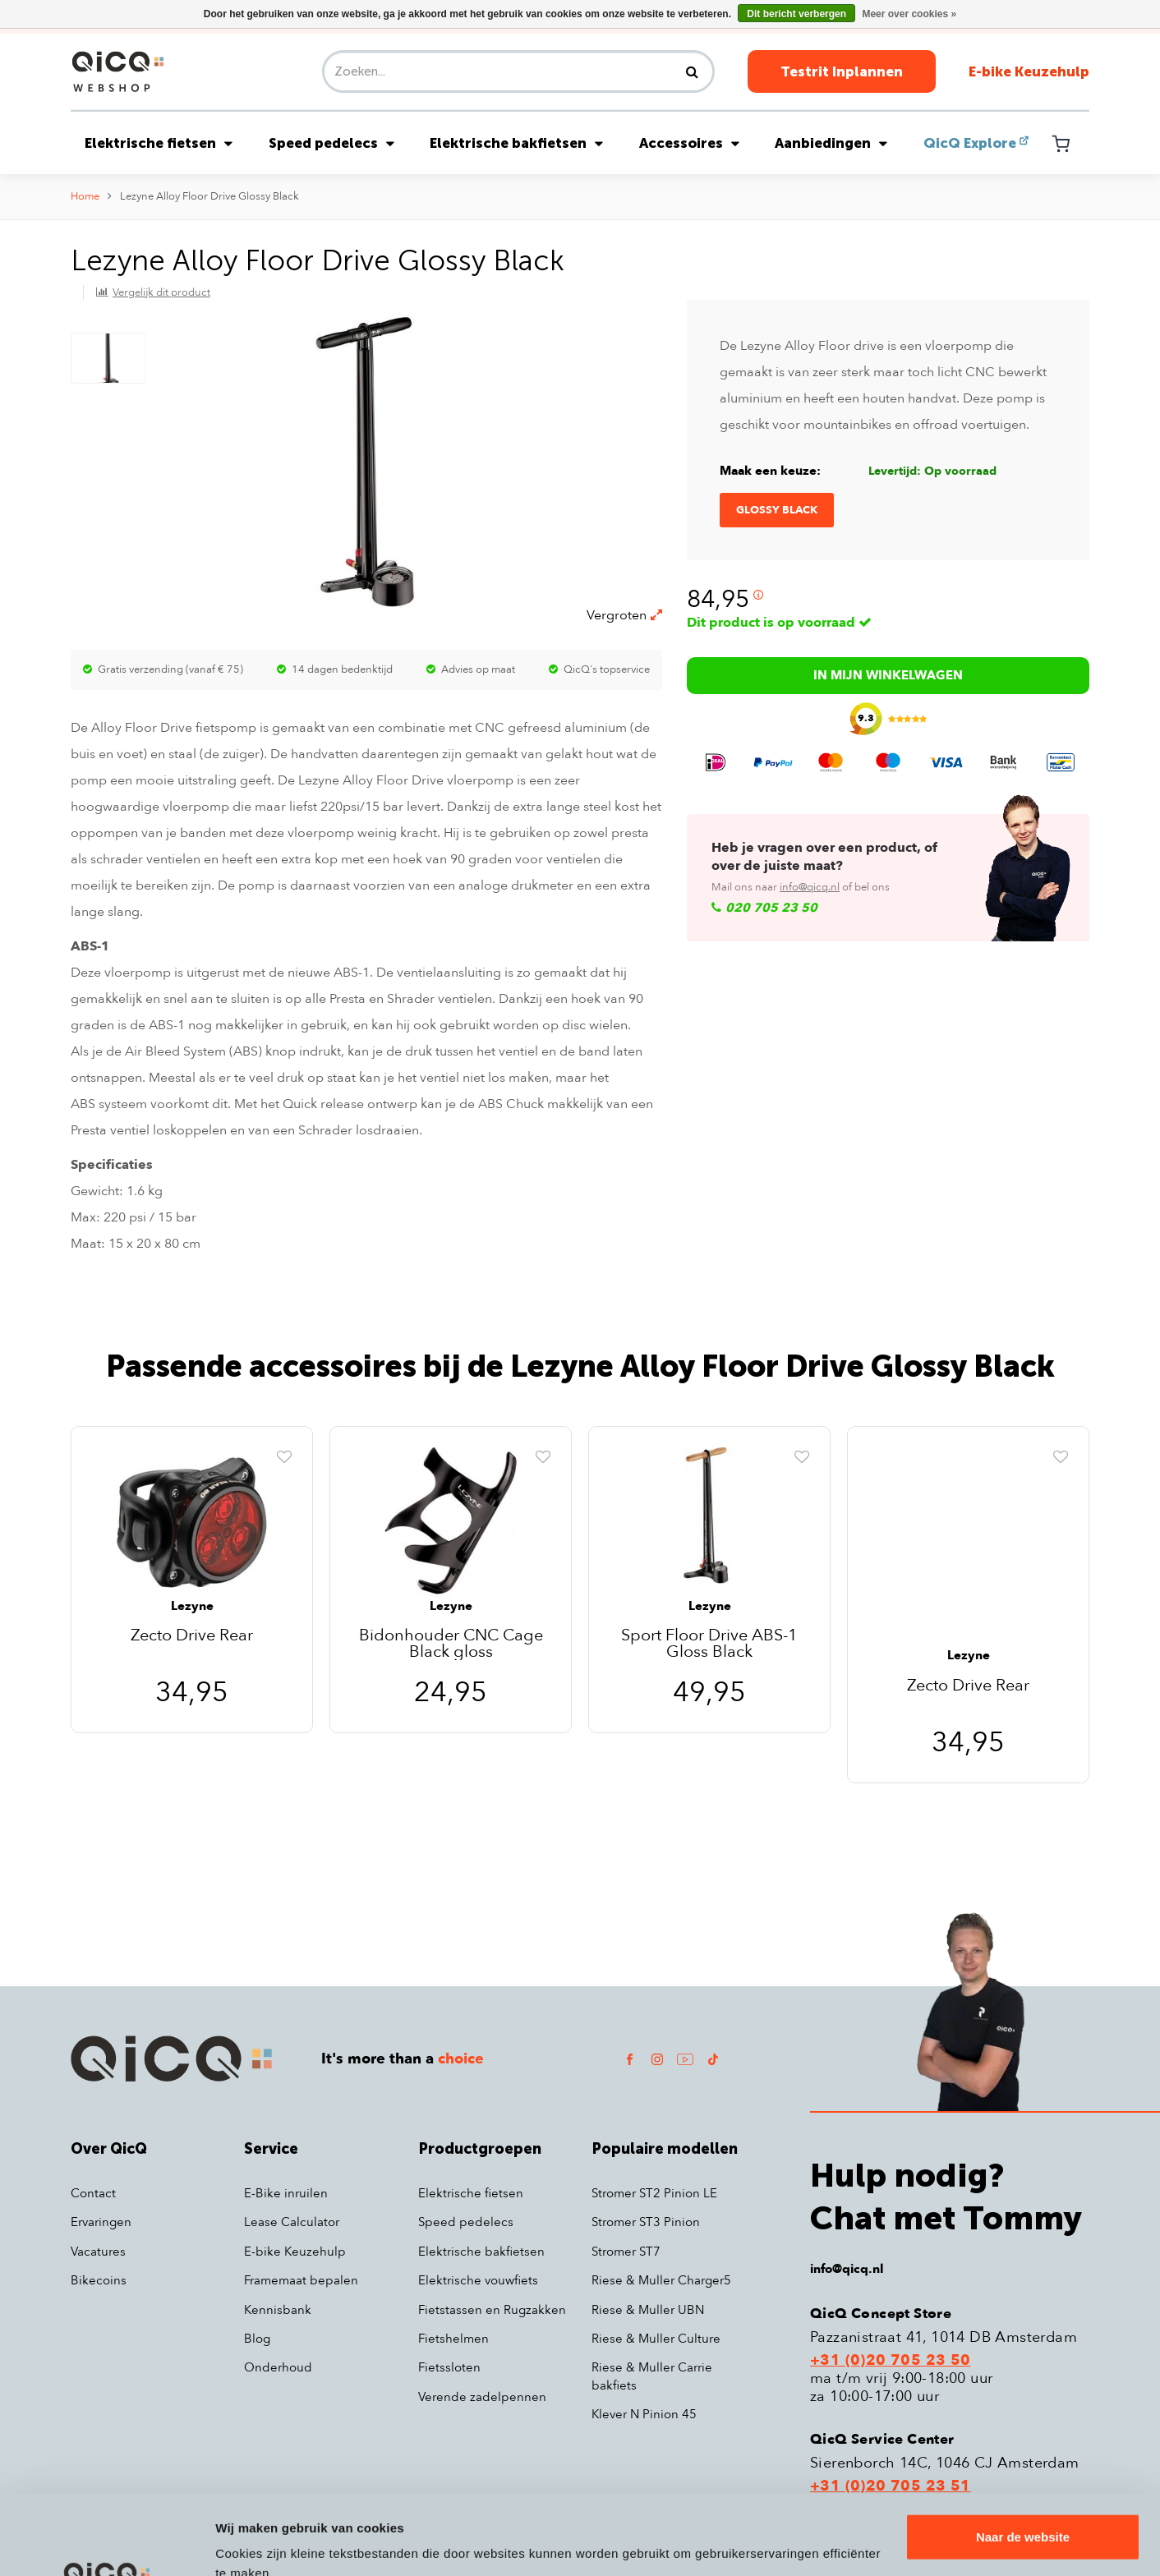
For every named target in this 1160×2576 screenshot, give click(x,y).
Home (85, 196)
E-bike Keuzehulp (1029, 71)
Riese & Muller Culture (656, 2338)
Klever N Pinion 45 (644, 2414)
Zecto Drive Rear (192, 1636)
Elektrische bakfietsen (516, 143)
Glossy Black (776, 510)
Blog (257, 2338)
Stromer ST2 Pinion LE (654, 2193)
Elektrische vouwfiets (478, 2280)
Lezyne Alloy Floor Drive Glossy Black (209, 196)
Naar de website (1023, 2462)
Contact (93, 2193)
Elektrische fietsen (158, 143)
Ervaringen (101, 2222)
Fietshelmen (453, 2338)
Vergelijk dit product (161, 292)
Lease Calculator (291, 2222)
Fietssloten (449, 2367)
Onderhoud (278, 2367)
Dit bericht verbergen (796, 14)
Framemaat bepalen (301, 2280)
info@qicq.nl (810, 887)
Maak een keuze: (770, 470)
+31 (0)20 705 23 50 (890, 2361)
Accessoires (689, 143)
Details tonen (254, 2544)
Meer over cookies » (909, 14)
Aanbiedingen (831, 143)
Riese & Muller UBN (648, 2310)
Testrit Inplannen (841, 71)
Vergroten (624, 615)
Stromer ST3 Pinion (646, 2222)
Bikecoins (99, 2280)
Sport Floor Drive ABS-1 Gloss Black (709, 1643)
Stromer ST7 (626, 2251)
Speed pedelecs (331, 143)
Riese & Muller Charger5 (661, 2280)
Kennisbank (277, 2310)
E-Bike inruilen (286, 2193)
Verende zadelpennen (482, 2397)
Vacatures (98, 2251)
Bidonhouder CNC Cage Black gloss (451, 1643)
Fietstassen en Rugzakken (492, 2310)
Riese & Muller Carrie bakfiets (652, 2376)
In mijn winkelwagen (888, 675)
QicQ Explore (969, 143)
